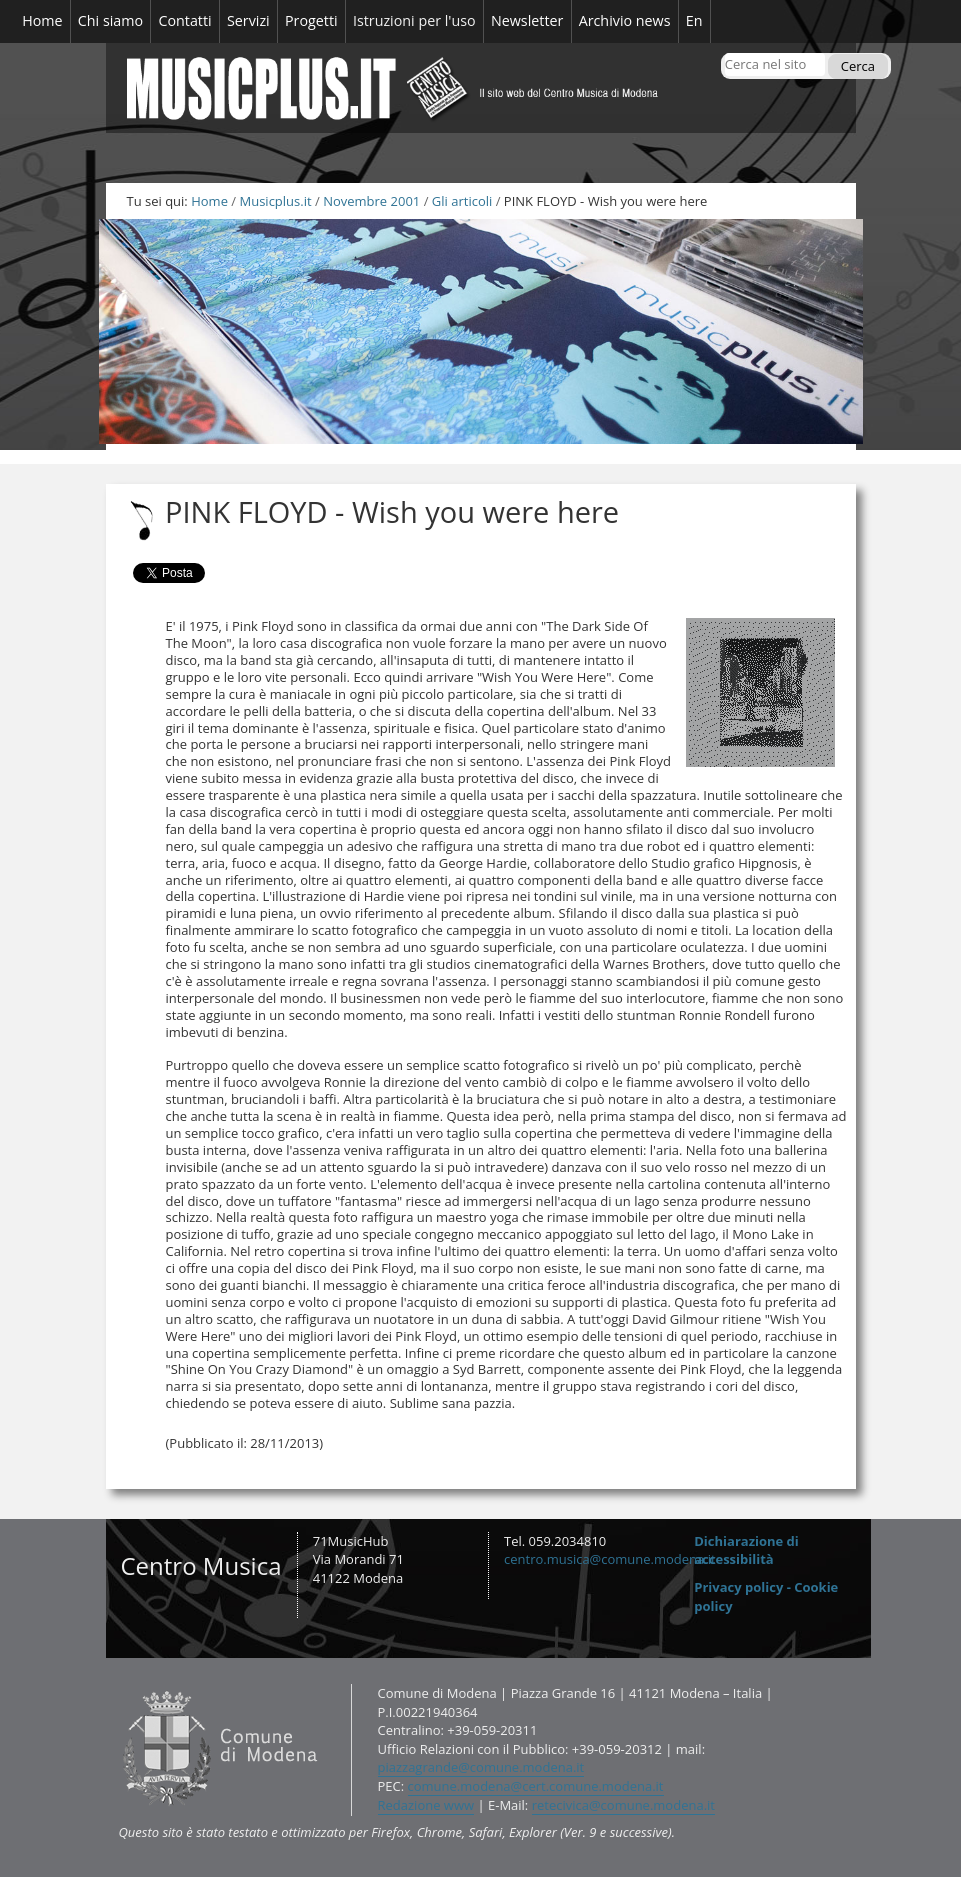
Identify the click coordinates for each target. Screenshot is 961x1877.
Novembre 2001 (371, 201)
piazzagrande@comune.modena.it (481, 1767)
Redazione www (426, 1805)
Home (209, 201)
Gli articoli (462, 201)
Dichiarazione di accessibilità (746, 1550)
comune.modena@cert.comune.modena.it (536, 1786)
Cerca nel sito (724, 52)
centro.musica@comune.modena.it (610, 1559)
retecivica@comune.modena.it (623, 1805)
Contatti (117, 1683)
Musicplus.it (275, 201)
